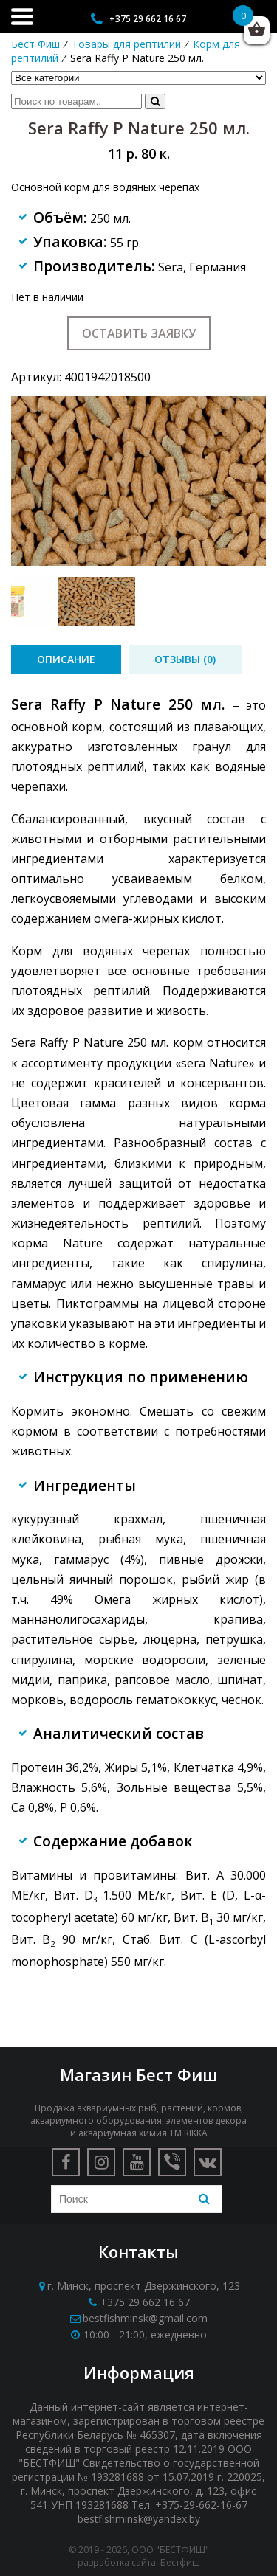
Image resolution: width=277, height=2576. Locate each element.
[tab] (66, 659)
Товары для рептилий (126, 44)
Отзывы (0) (185, 659)
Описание (66, 659)
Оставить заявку (139, 333)
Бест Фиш (35, 44)
